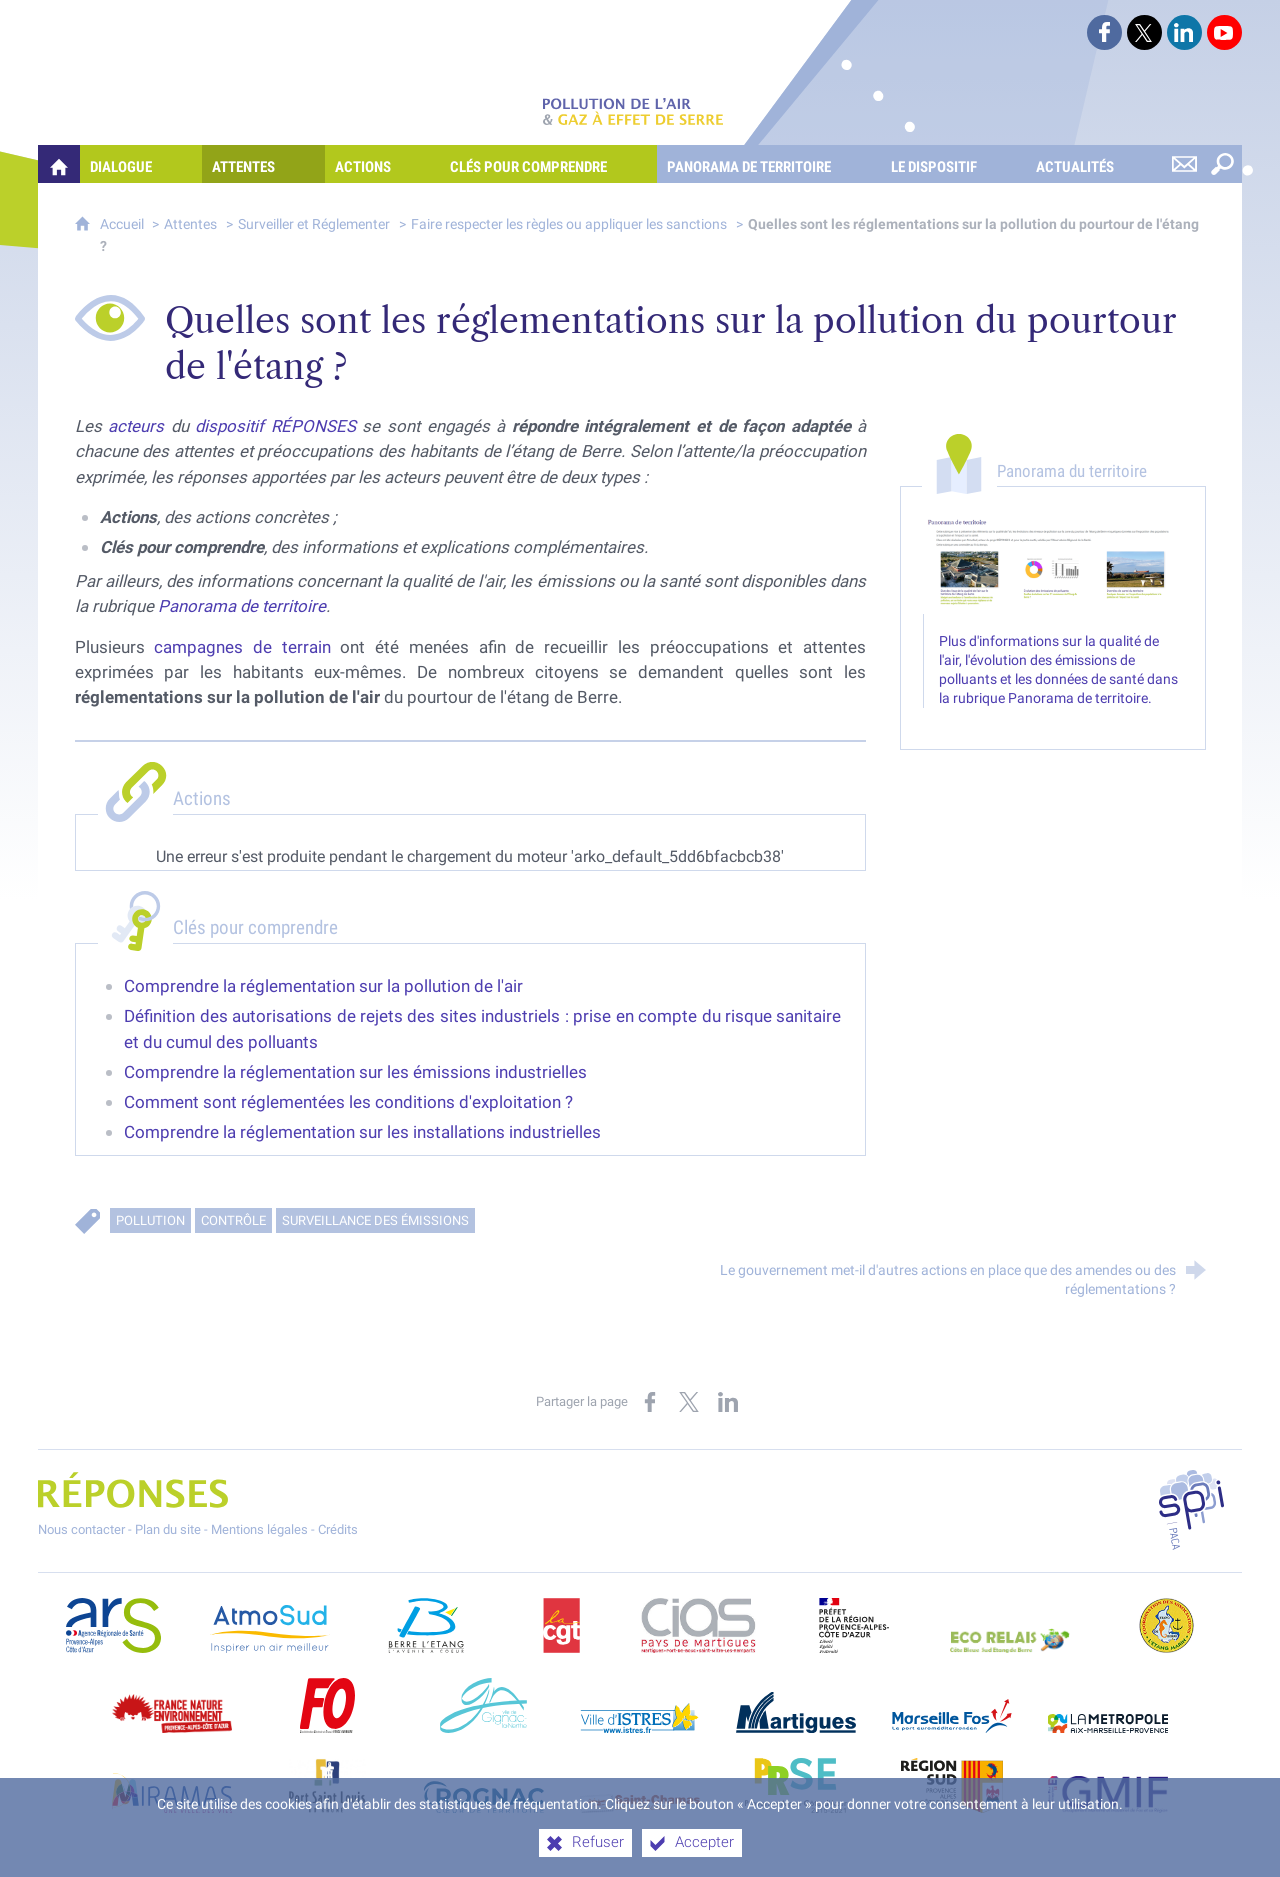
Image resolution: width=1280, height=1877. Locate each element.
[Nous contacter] (1185, 164)
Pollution (150, 1220)
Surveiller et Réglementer (314, 224)
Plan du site (168, 1529)
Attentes (190, 224)
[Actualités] (1095, 164)
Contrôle (233, 1220)
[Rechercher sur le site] (1223, 164)
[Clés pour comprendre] (548, 164)
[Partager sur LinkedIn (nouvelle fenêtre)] (728, 1402)
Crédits (338, 1529)
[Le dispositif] (954, 164)
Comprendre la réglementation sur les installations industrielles (362, 1132)
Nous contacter (81, 1529)
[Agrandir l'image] (1053, 565)
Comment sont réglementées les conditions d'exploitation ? (348, 1102)
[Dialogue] (141, 164)
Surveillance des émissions (375, 1220)
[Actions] (383, 164)
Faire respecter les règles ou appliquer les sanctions (569, 224)
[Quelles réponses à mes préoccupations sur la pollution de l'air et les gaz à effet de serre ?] (59, 164)
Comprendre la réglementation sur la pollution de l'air (323, 986)
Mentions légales (259, 1529)
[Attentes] (263, 164)
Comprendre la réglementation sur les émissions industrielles (355, 1072)
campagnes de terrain (242, 647)
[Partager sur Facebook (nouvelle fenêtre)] (650, 1402)
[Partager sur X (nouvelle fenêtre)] (689, 1402)
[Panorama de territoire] (769, 164)
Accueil (123, 224)
